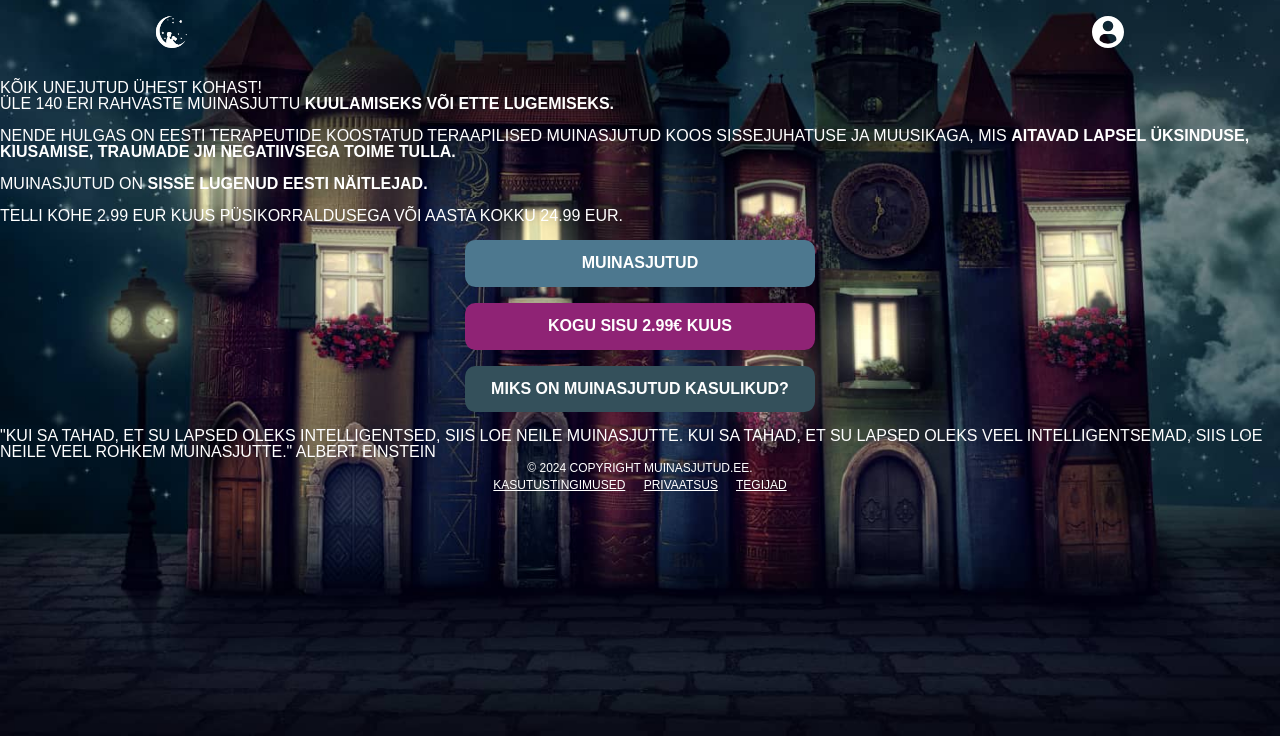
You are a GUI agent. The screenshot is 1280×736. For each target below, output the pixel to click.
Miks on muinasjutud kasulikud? (640, 388)
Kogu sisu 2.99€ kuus (640, 325)
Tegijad (761, 485)
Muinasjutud (640, 262)
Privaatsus (681, 485)
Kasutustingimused (559, 485)
